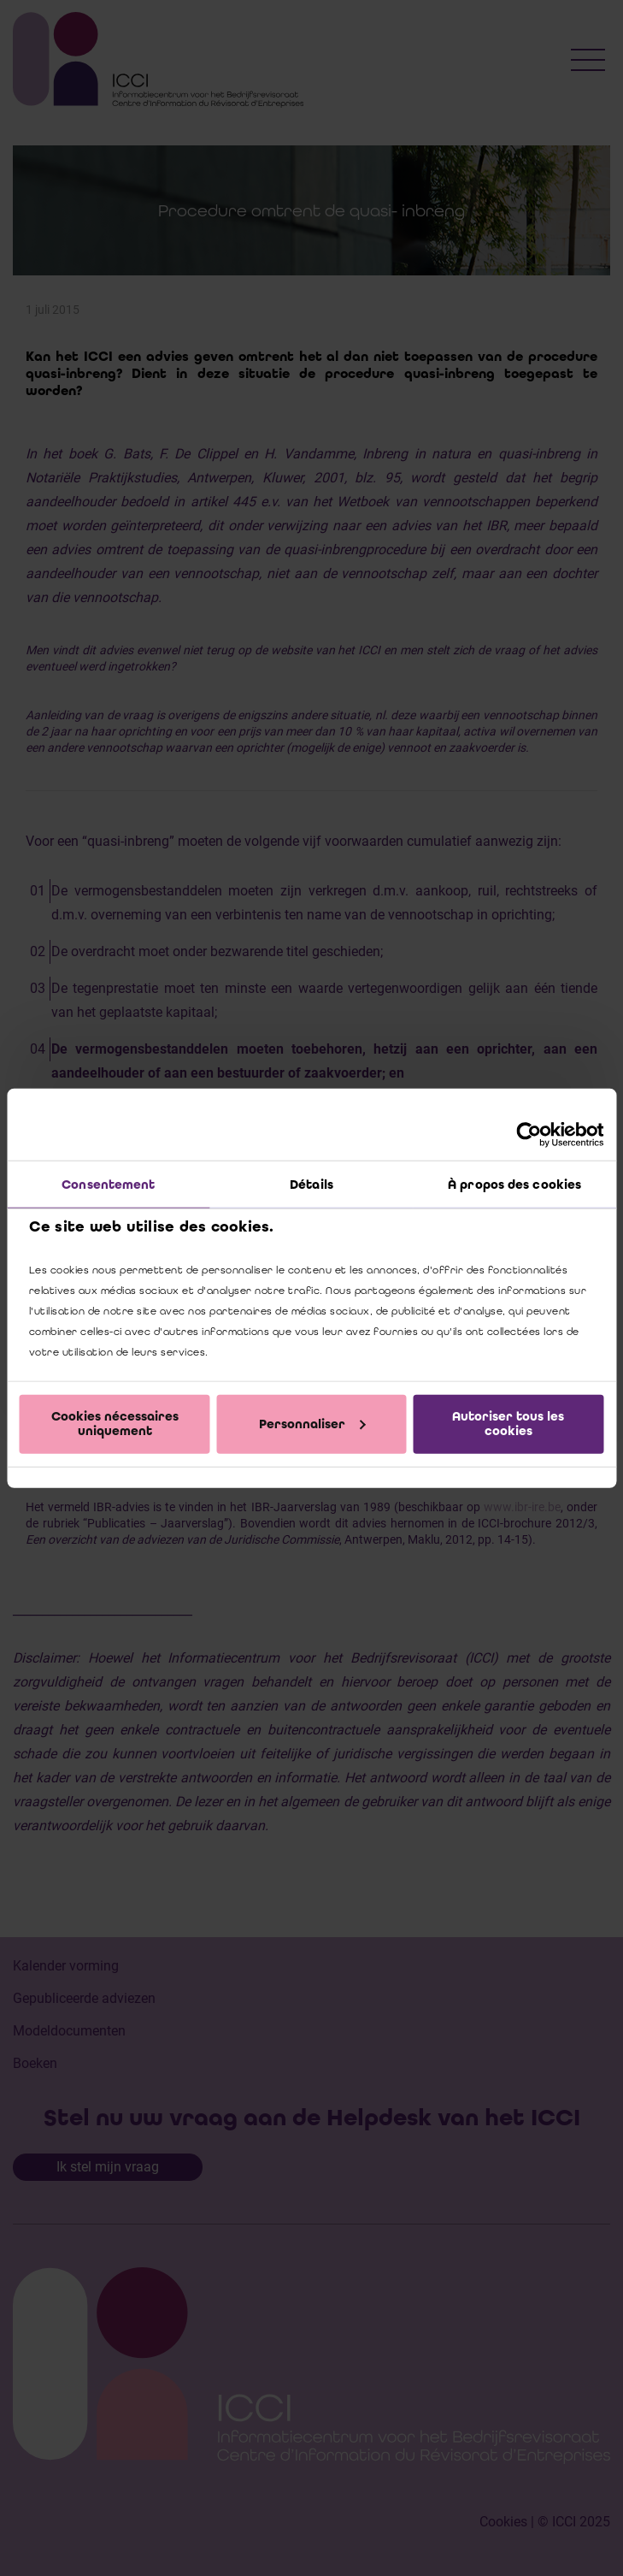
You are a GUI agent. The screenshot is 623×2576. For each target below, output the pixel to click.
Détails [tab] (311, 1184)
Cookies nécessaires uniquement (115, 1424)
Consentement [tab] (108, 1184)
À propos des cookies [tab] (514, 1184)
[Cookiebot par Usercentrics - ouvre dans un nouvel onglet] (528, 1135)
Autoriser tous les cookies (508, 1424)
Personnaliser (312, 1423)
